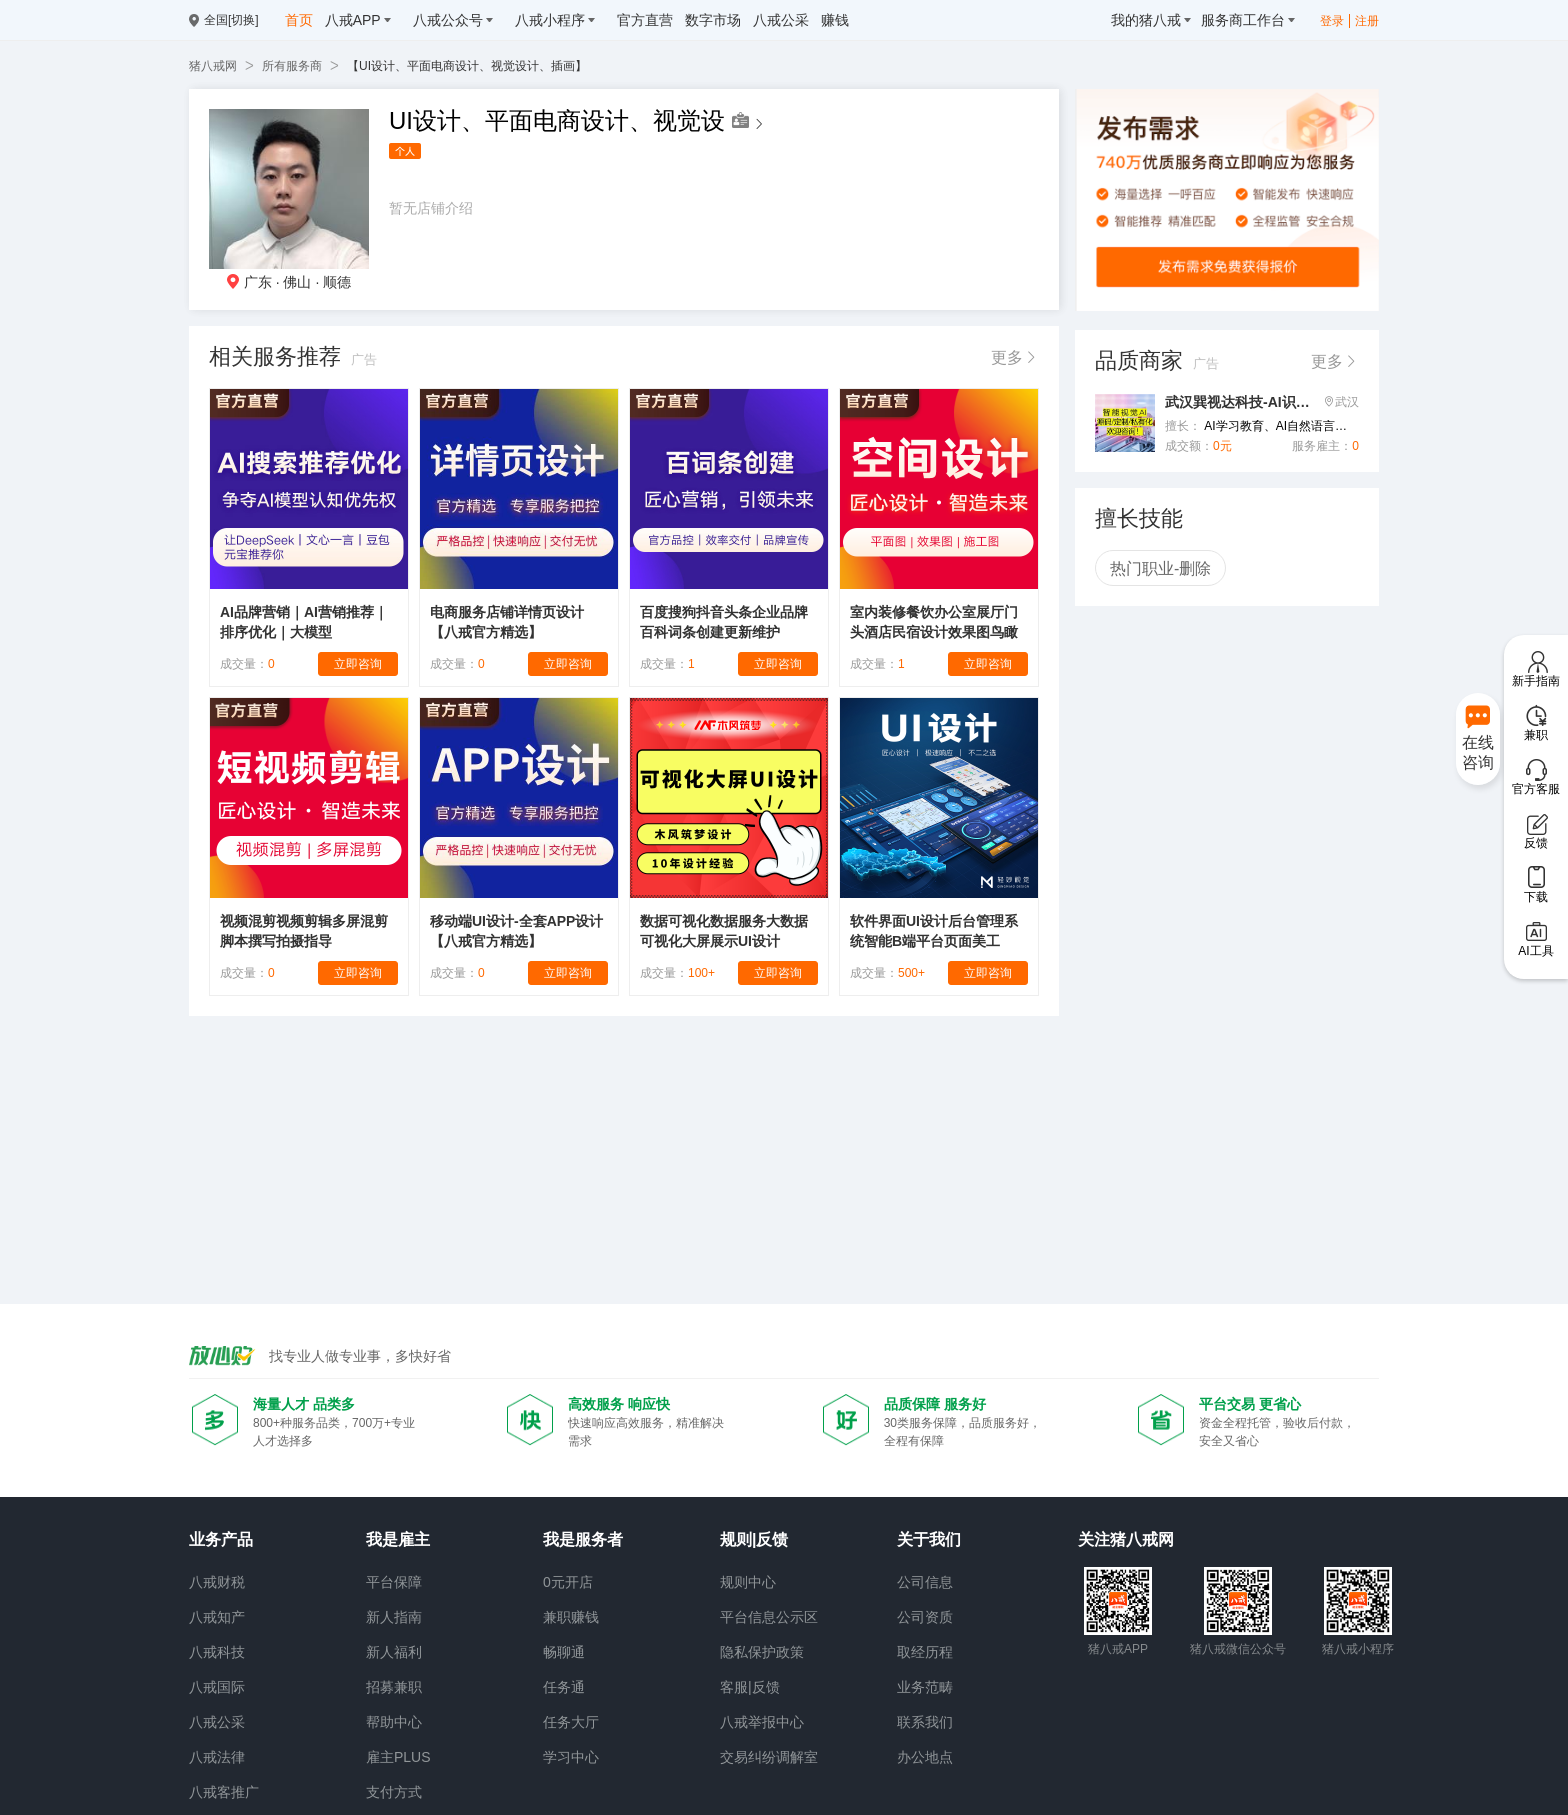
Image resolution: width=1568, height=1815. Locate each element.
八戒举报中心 (762, 1722)
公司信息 (925, 1582)
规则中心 (748, 1582)
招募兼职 (394, 1687)
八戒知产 (217, 1617)
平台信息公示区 (769, 1617)
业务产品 (221, 1539)
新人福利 (394, 1652)
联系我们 (925, 1722)
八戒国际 (217, 1687)
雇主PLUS (398, 1757)
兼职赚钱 (571, 1617)
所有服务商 (292, 66)
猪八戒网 (213, 66)
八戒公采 (217, 1722)
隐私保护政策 (762, 1652)
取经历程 (925, 1652)
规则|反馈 (754, 1539)
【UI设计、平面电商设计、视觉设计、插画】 (467, 66)
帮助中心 (394, 1722)
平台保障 (394, 1582)
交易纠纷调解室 (769, 1757)
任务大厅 (571, 1722)
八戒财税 (217, 1582)
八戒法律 (217, 1757)
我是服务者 (583, 1539)
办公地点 (925, 1757)
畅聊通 (564, 1652)
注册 (1367, 21)
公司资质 (925, 1617)
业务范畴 (925, 1687)
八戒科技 (217, 1652)
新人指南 (394, 1617)
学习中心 (571, 1757)
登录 (1332, 21)
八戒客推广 (224, 1792)
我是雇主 (398, 1539)
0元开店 (568, 1582)
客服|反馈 (750, 1687)
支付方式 (394, 1792)
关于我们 (929, 1539)
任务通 (564, 1687)
